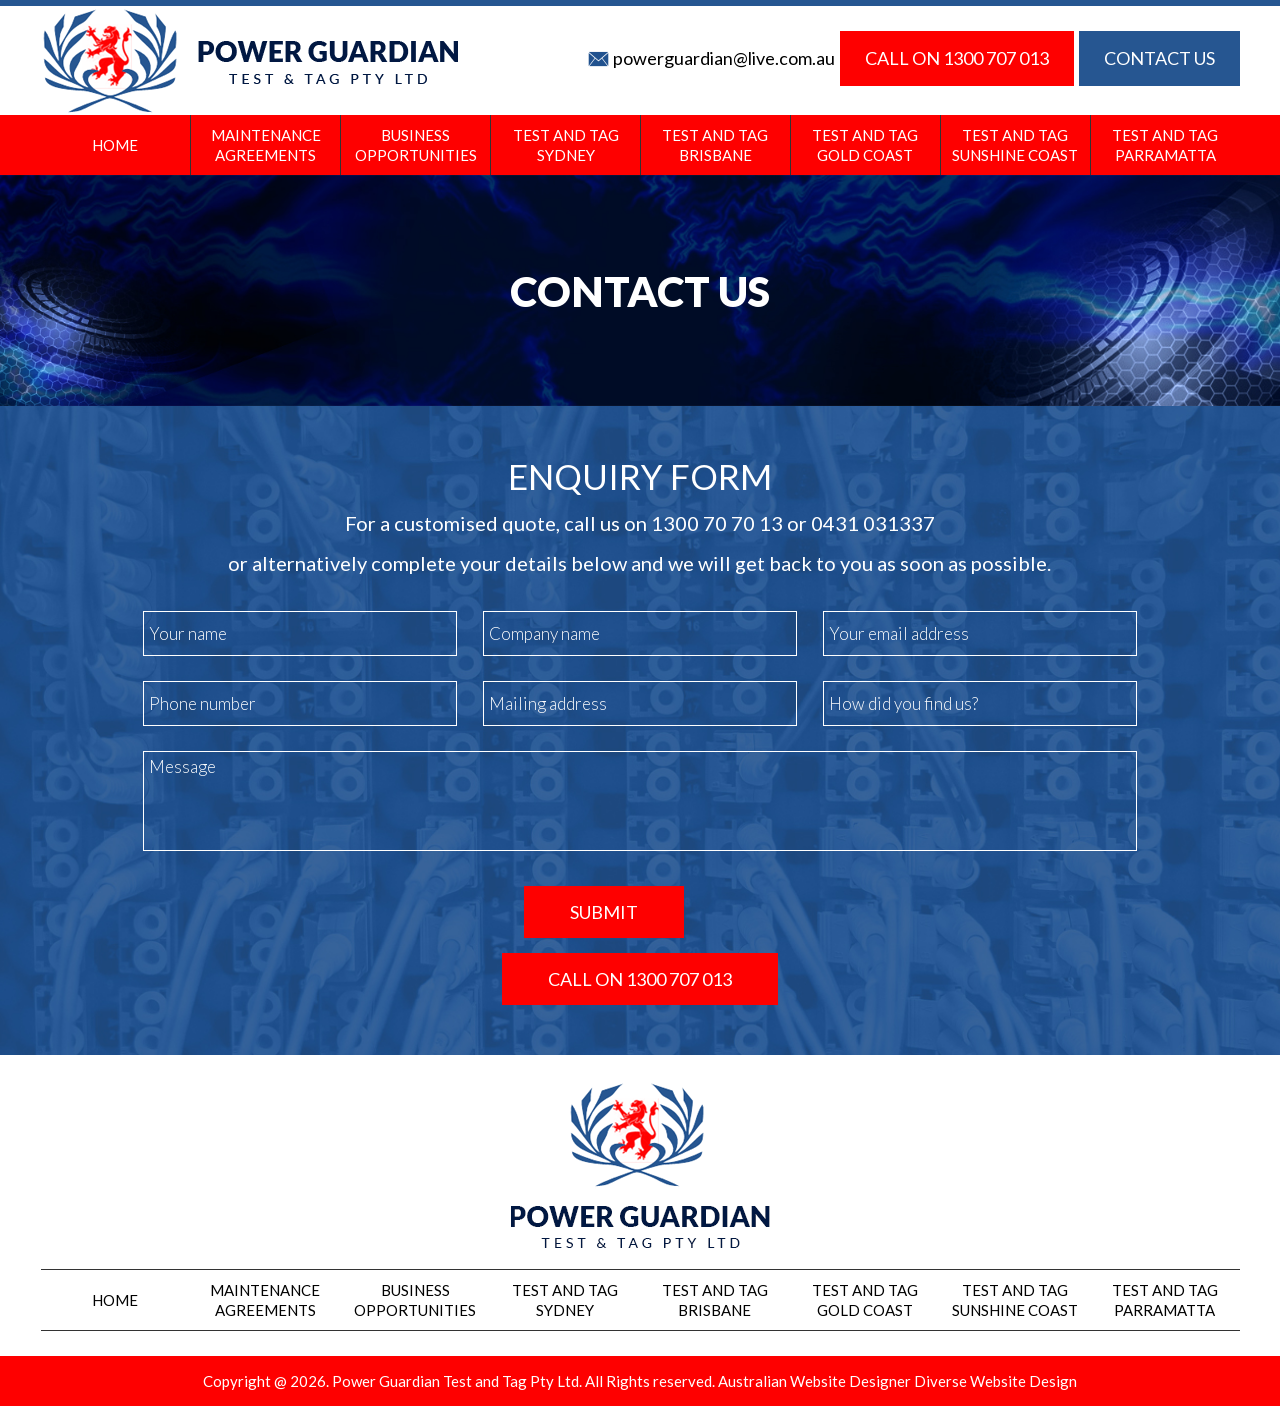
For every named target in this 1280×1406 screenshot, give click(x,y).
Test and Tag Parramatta (1165, 145)
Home (115, 145)
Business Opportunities (416, 145)
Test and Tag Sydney (566, 145)
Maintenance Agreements (266, 145)
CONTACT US (1159, 58)
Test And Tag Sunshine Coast (1015, 145)
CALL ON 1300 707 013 (957, 58)
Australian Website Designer (814, 1381)
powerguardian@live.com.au (724, 58)
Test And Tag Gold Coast (865, 145)
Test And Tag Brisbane (715, 145)
